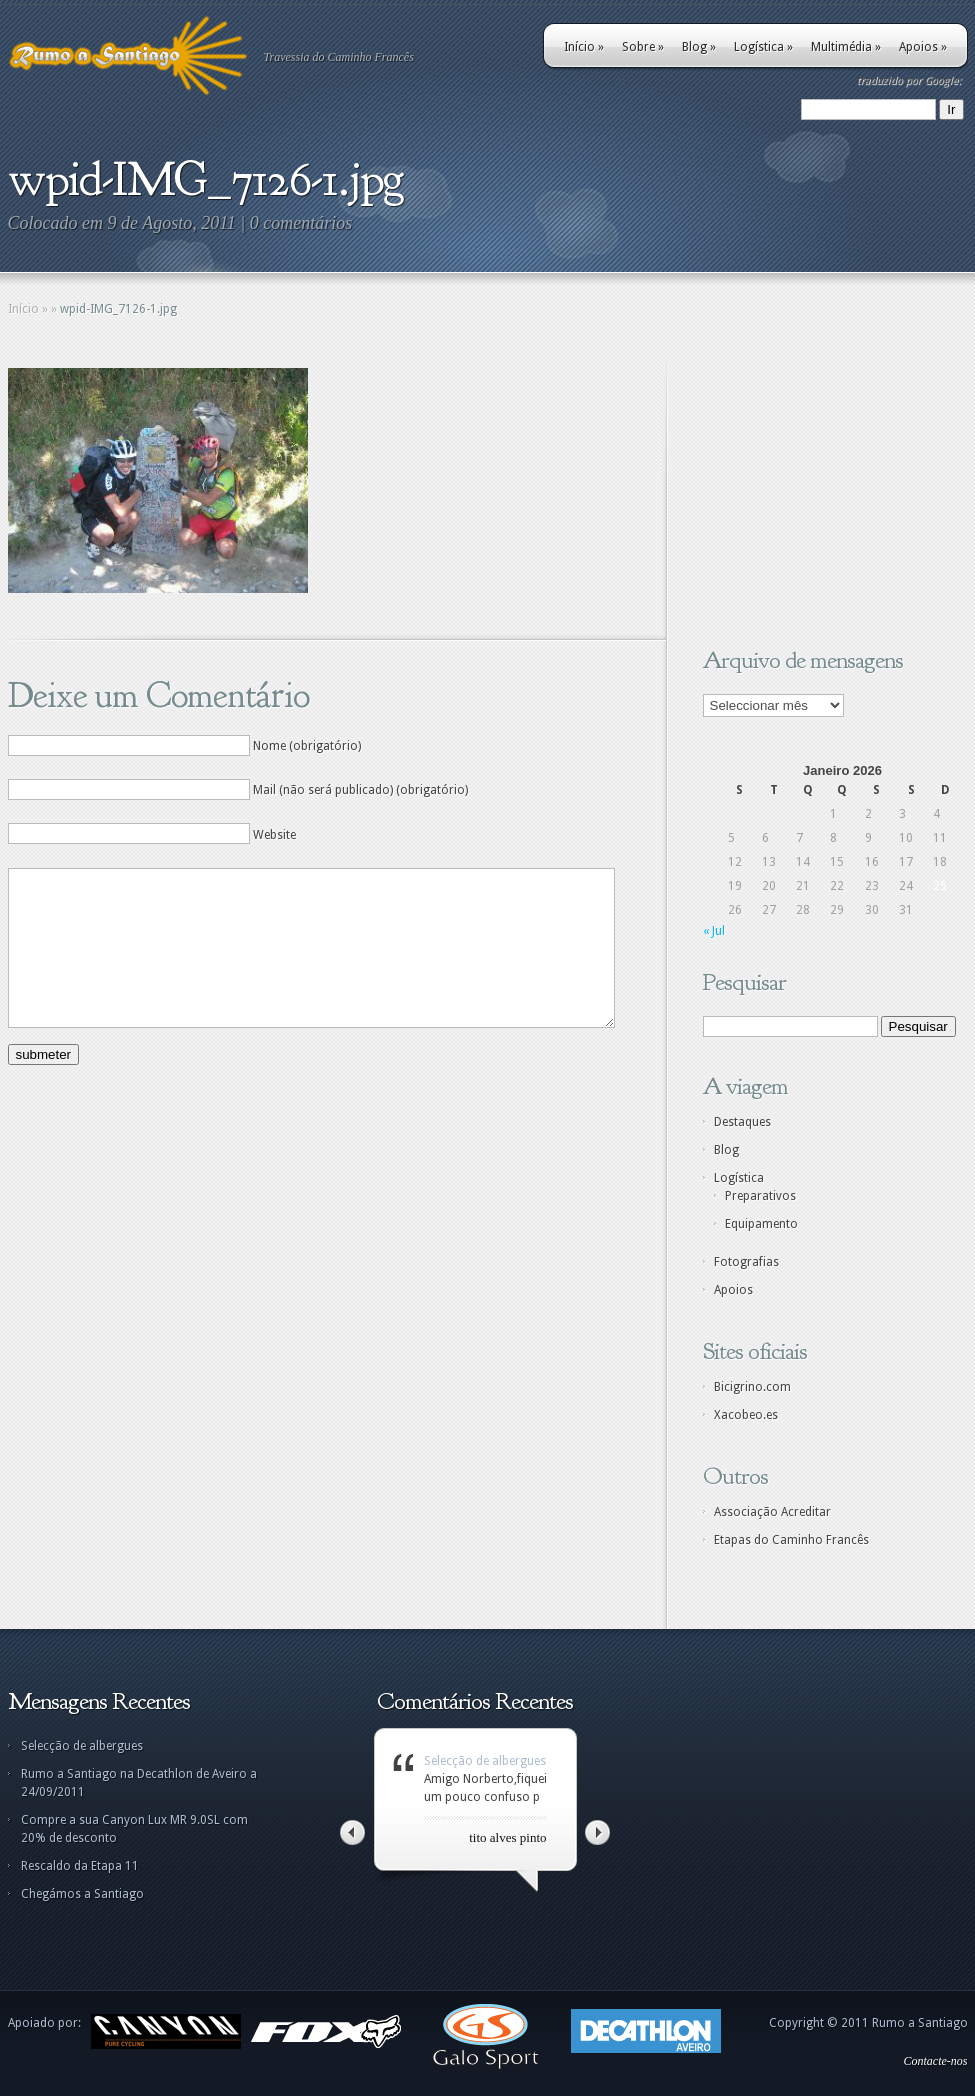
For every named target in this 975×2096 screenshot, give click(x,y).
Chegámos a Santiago (82, 1894)
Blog (699, 47)
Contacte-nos (936, 2061)
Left (352, 1832)
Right (597, 1832)
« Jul (714, 931)
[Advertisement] (828, 493)
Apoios (923, 47)
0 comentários (301, 223)
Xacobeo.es (746, 1415)
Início (584, 47)
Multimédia (846, 47)
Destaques (742, 1122)
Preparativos (760, 1196)
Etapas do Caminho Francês (791, 1540)
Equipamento (761, 1224)
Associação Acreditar (772, 1512)
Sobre (643, 47)
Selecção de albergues (82, 1746)
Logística (763, 47)
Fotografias (746, 1262)
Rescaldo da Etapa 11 (80, 1866)
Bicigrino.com (752, 1387)
